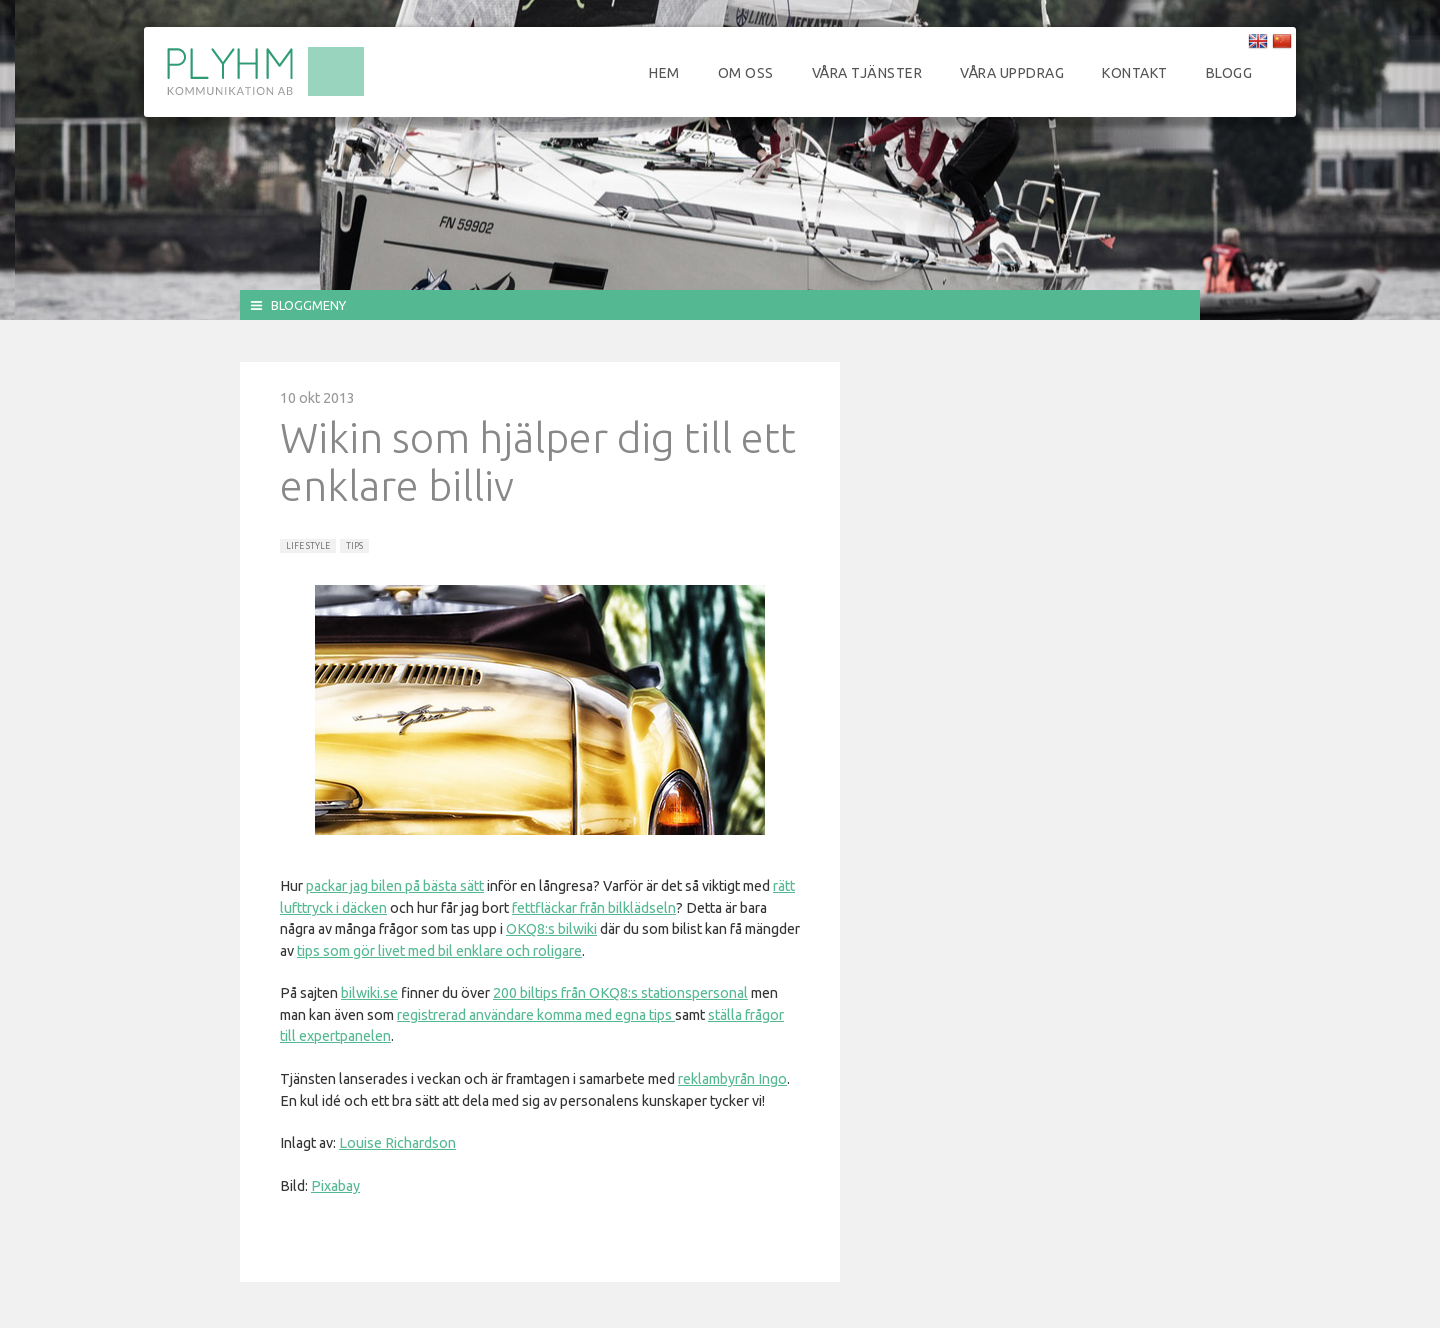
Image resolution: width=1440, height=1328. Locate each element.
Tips (354, 546)
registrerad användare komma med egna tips (536, 1015)
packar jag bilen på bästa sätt (395, 886)
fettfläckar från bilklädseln (594, 908)
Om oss (746, 73)
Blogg (1229, 73)
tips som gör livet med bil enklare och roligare (439, 951)
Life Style (308, 546)
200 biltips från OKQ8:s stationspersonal (620, 993)
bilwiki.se (369, 993)
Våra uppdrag (1012, 73)
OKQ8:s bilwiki (551, 929)
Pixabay (335, 1186)
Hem (664, 73)
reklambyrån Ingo (732, 1079)
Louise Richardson (397, 1143)
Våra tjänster (867, 73)
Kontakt (1135, 73)
